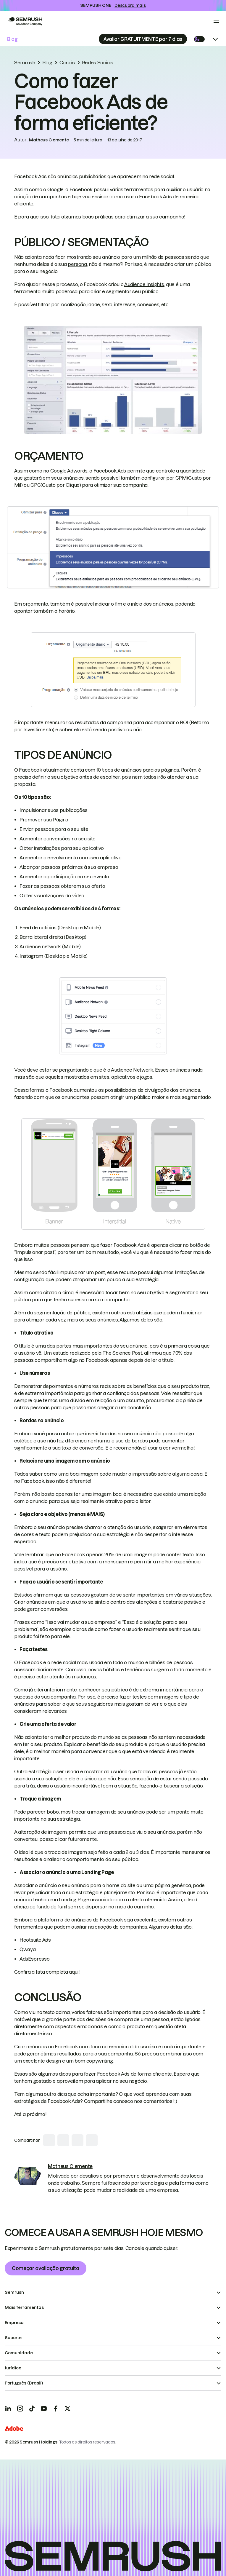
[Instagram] (20, 2408)
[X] (67, 2408)
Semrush (24, 62)
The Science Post (122, 1353)
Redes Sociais (97, 62)
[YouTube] (43, 2408)
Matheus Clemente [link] (49, 140)
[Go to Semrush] (25, 21)
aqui (73, 1972)
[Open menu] (216, 21)
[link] (27, 2176)
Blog (12, 39)
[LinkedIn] (8, 2408)
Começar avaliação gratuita (45, 2268)
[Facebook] (55, 2408)
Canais (67, 62)
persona (77, 264)
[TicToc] (31, 2408)
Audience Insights (144, 284)
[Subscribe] (143, 39)
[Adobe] (14, 2429)
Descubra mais (130, 5)
